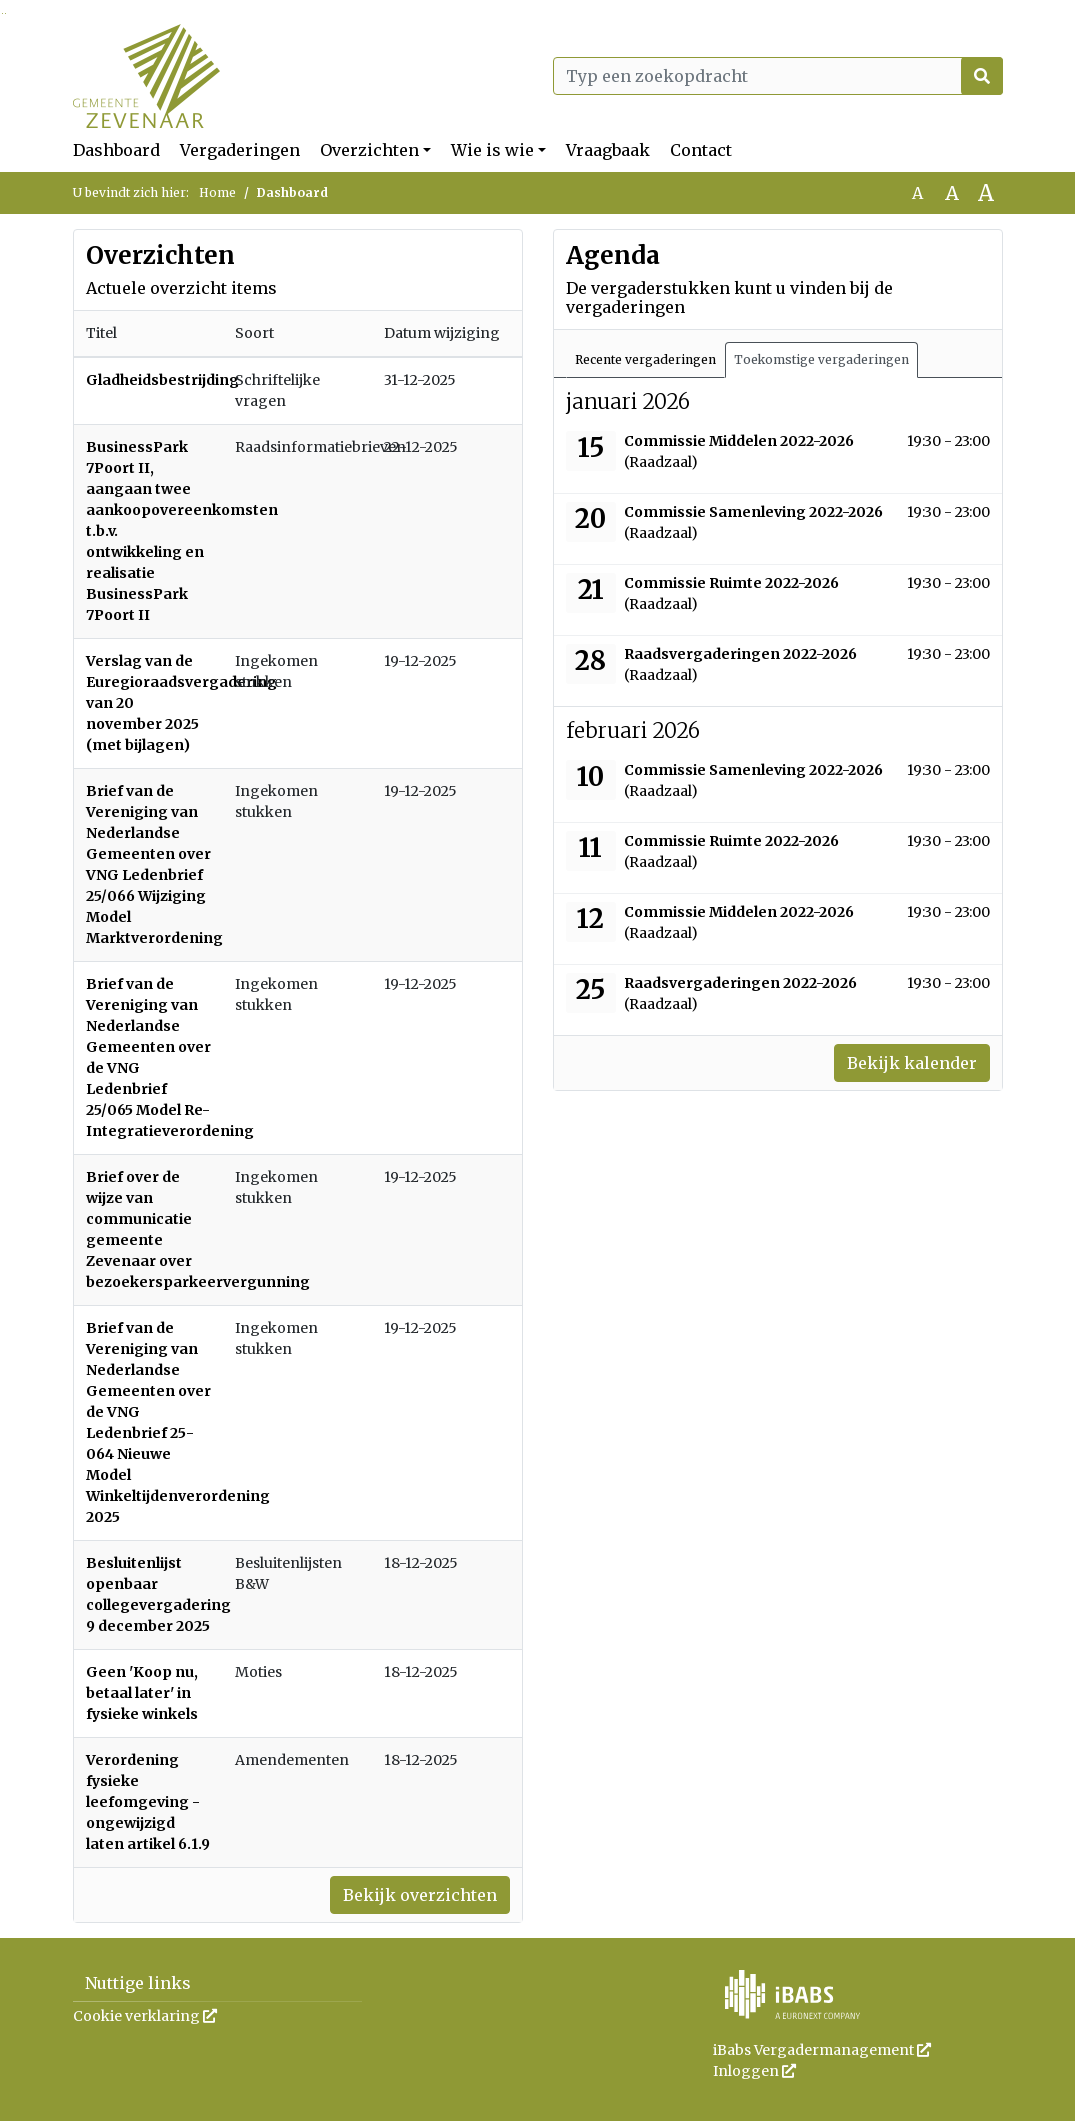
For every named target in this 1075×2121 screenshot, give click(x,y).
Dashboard (116, 150)
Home (217, 192)
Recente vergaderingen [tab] (645, 359)
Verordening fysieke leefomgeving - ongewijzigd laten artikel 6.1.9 (148, 1802)
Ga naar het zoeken (2, 13)
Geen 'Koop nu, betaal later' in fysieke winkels (142, 1693)
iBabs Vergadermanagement (822, 2050)
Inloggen (754, 2071)
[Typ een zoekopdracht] (778, 76)
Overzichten (369, 150)
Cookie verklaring (145, 2016)
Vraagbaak (608, 150)
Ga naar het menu (5, 13)
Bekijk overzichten (420, 1895)
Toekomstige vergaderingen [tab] (821, 359)
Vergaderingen (240, 150)
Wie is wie (492, 150)
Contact (701, 150)
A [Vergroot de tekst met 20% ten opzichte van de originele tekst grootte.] (952, 193)
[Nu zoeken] (982, 76)
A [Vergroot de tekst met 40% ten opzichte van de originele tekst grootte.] (986, 193)
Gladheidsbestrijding (162, 380)
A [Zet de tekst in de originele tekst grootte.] (917, 193)
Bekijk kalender (912, 1063)
